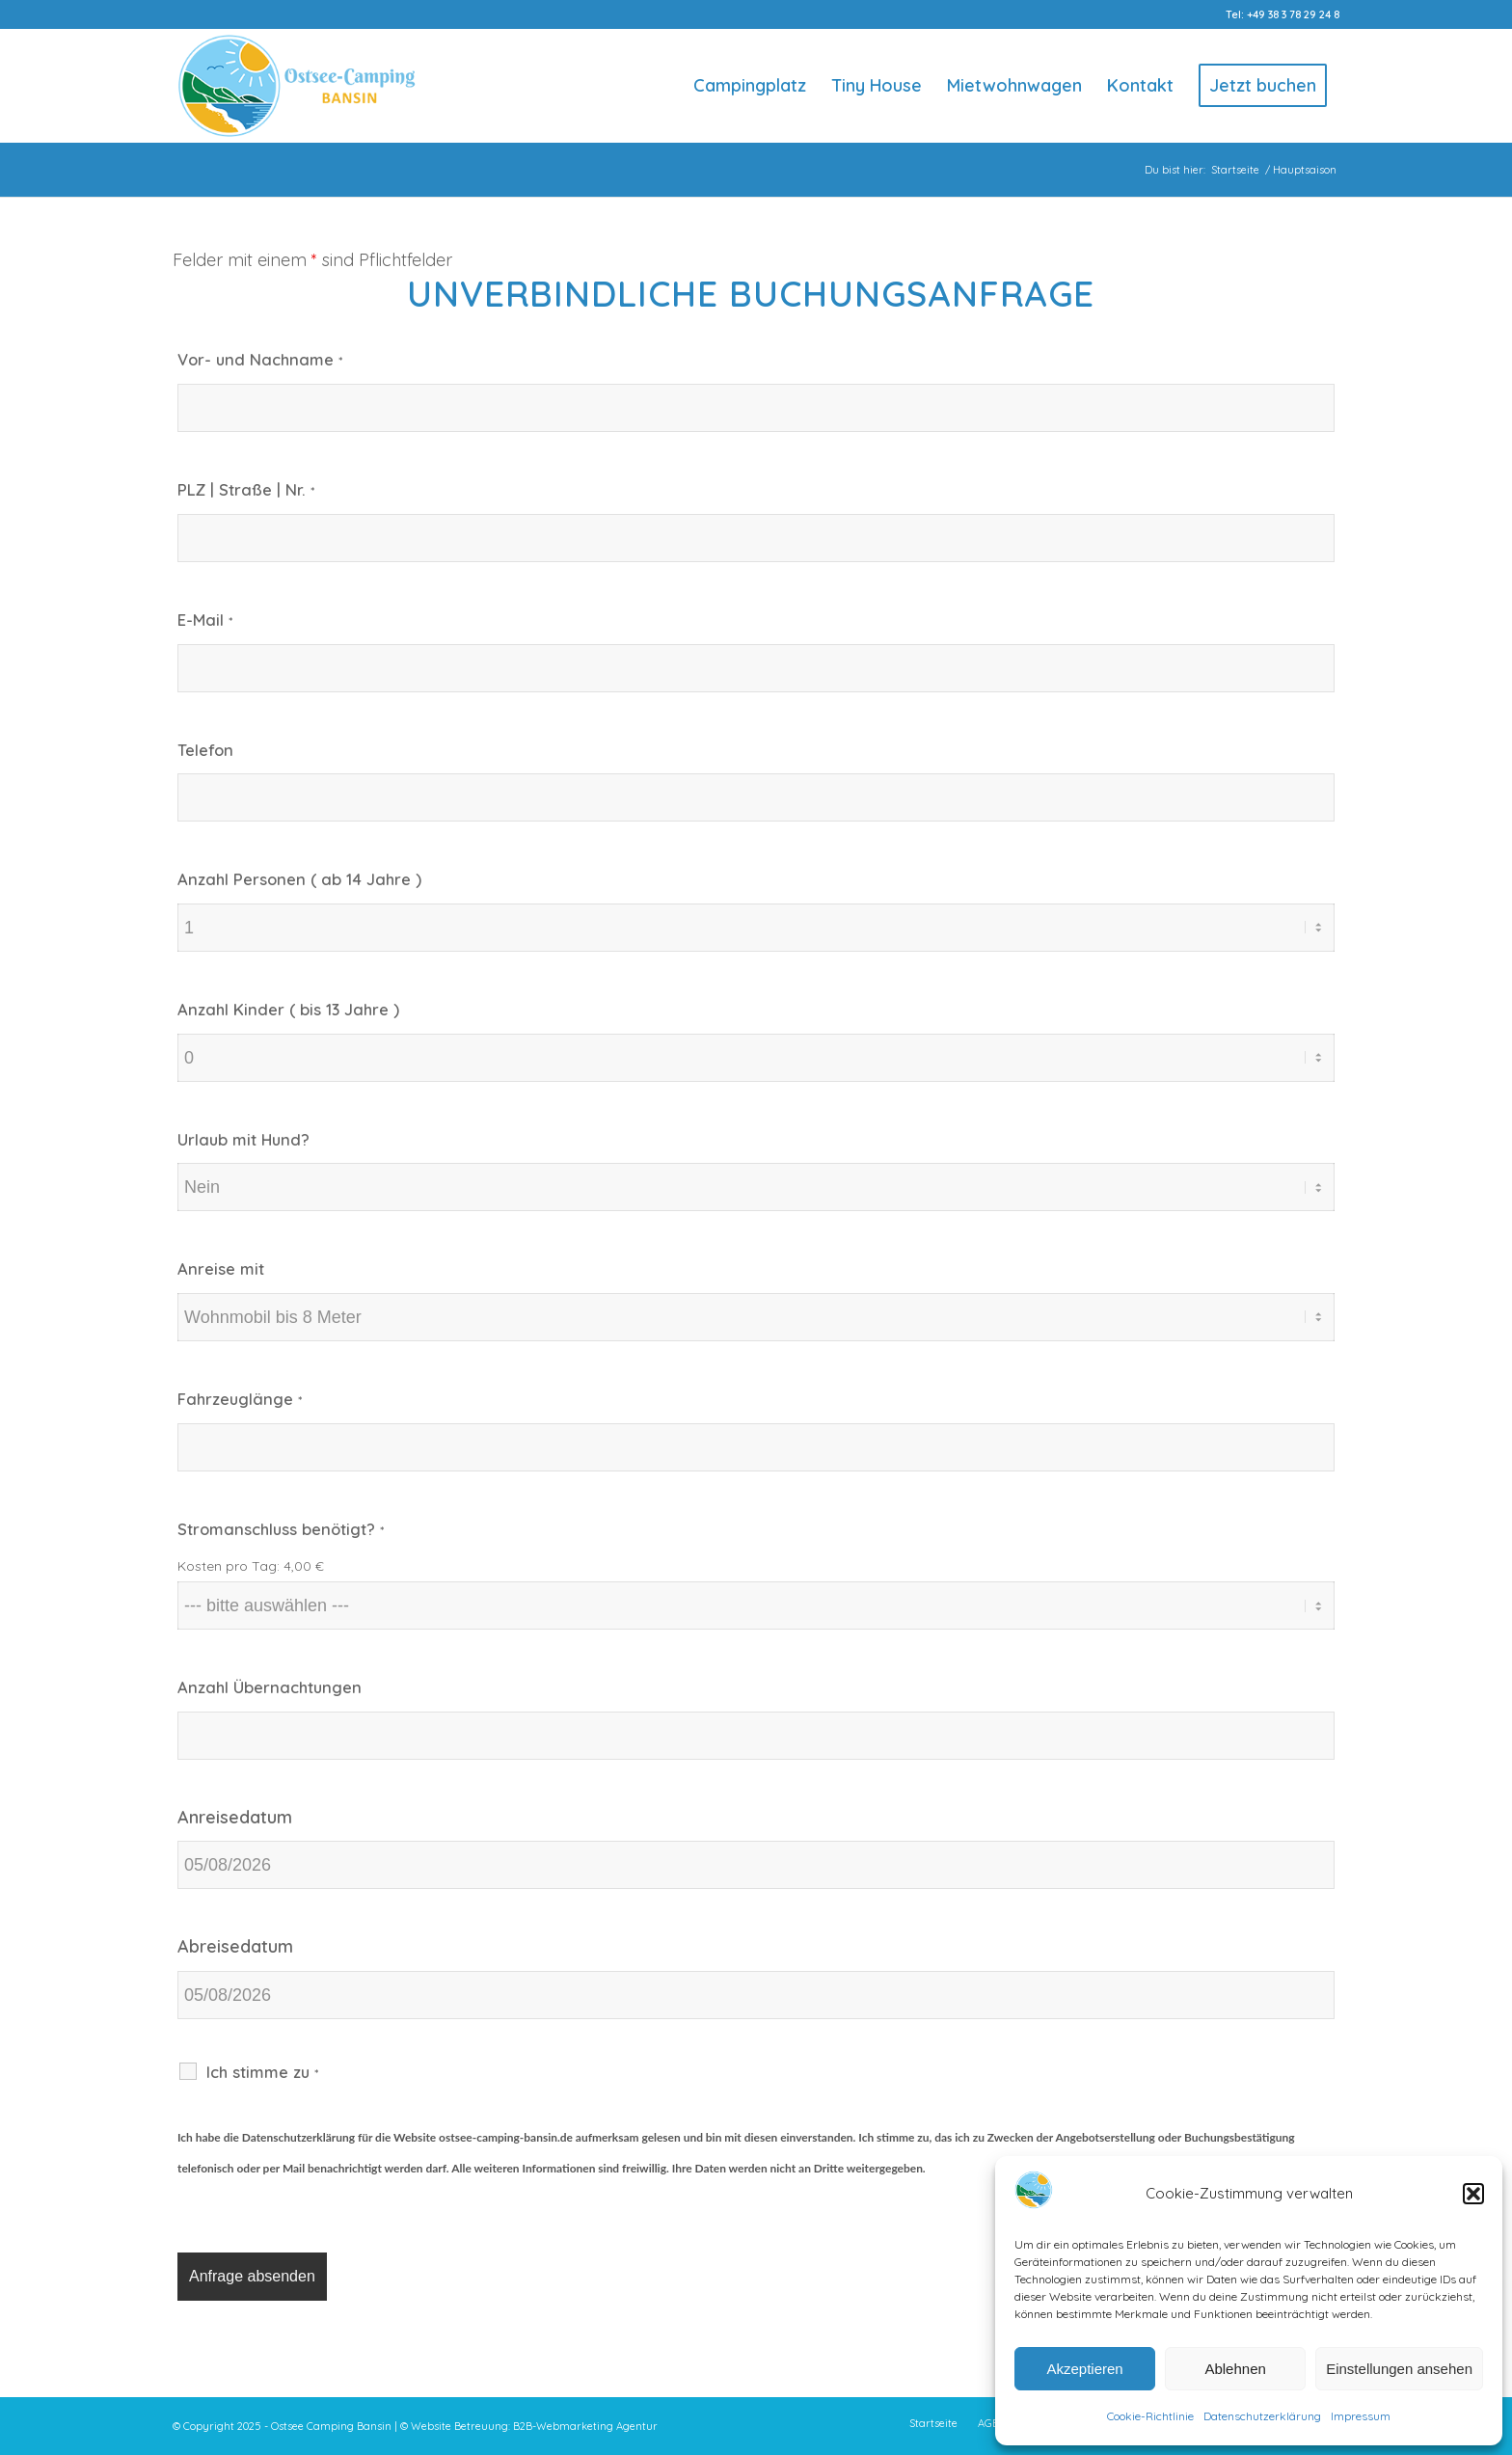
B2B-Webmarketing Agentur (585, 2426)
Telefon (205, 750)
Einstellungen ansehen (1399, 2369)
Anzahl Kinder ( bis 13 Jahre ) (288, 1009)
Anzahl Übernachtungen (269, 1687)
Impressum (1360, 2416)
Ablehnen (1234, 2369)
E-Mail (204, 619)
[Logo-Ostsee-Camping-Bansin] (296, 86)
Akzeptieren (1084, 2369)
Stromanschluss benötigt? (280, 1529)
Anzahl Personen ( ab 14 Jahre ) (299, 879)
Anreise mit (220, 1268)
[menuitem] (750, 86)
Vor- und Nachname (259, 359)
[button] (1473, 2193)
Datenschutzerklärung (1262, 2416)
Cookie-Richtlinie (1150, 2416)
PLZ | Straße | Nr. (245, 489)
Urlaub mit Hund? (243, 1139)
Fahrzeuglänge (239, 1399)
